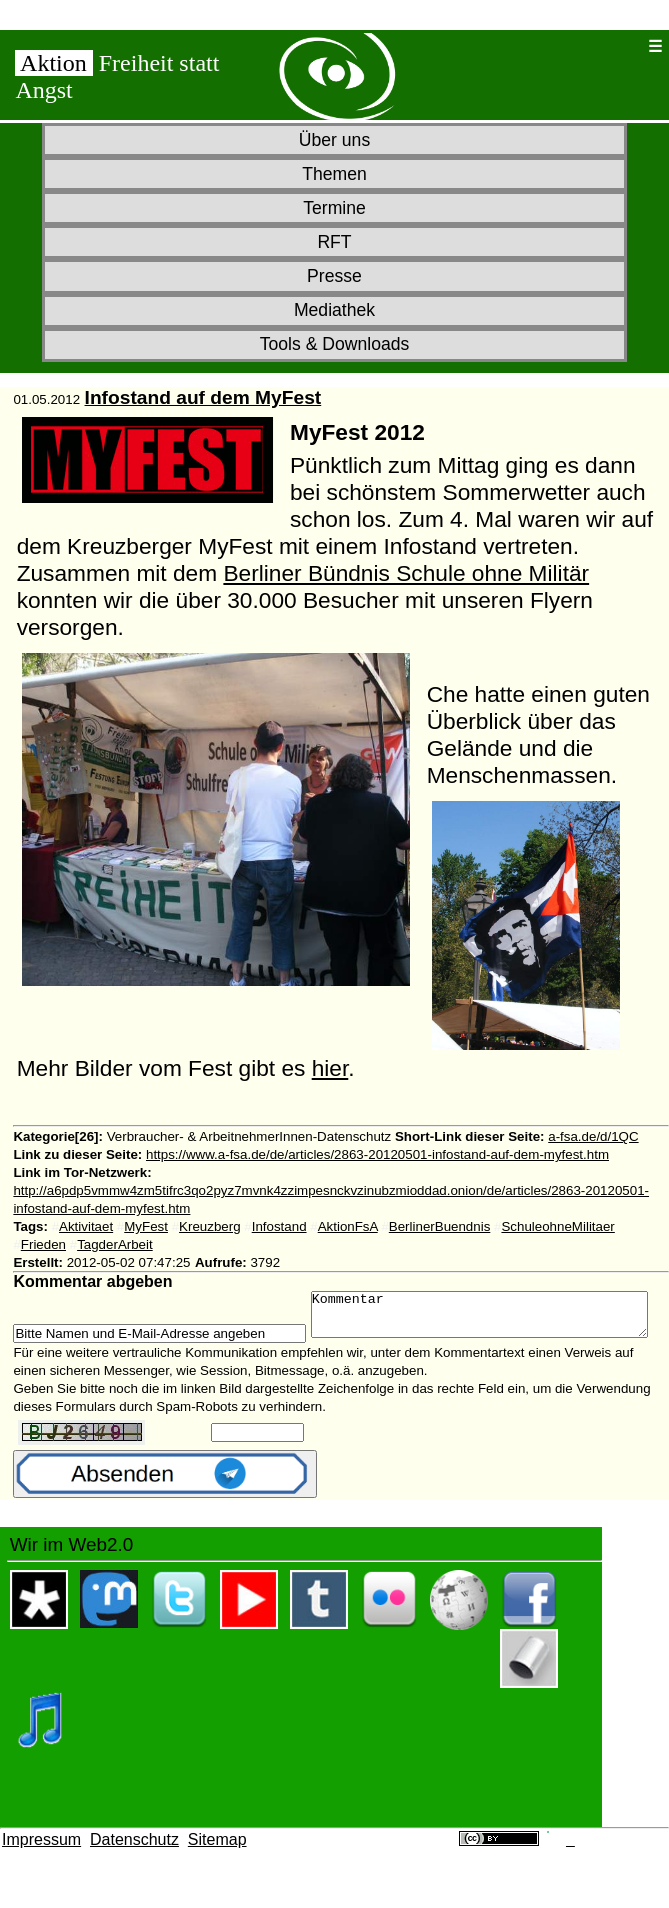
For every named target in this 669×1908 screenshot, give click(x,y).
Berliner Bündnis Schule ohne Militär (406, 573)
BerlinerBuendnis (440, 1226)
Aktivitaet (86, 1226)
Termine (334, 208)
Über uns (334, 140)
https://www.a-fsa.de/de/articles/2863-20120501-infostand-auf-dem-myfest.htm (377, 1154)
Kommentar (201, 1338)
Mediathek (334, 310)
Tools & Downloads (335, 344)
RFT (334, 242)
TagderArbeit (115, 1244)
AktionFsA (348, 1226)
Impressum (41, 1866)
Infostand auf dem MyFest (203, 397)
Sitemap (217, 1866)
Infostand (279, 1226)
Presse (334, 276)
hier (330, 1068)
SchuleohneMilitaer (557, 1226)
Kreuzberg (210, 1226)
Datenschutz (134, 1866)
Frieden (43, 1244)
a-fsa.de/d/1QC (593, 1136)
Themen (334, 174)
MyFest (146, 1226)
